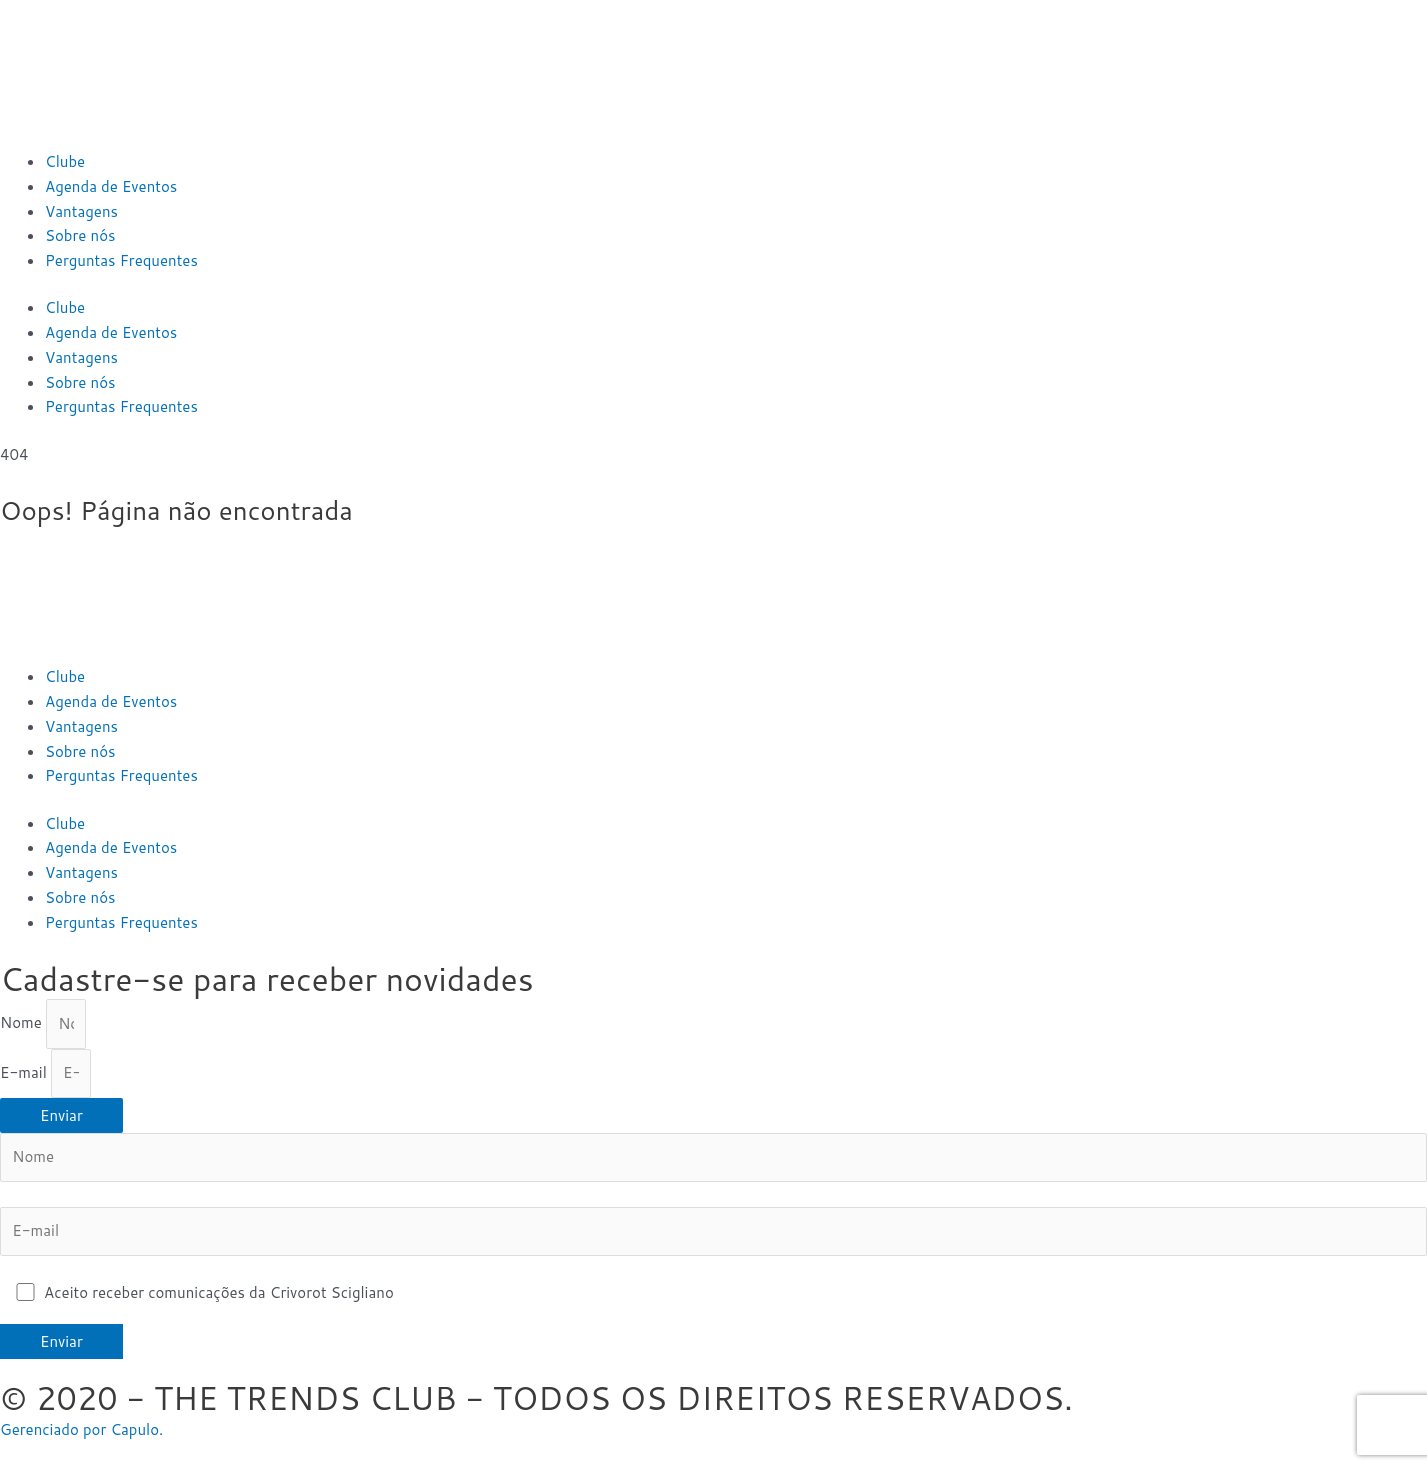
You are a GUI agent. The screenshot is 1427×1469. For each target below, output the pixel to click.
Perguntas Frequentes (121, 260)
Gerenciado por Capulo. (81, 1429)
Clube (65, 161)
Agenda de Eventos (111, 186)
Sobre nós (80, 235)
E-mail (25, 1072)
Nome (23, 1023)
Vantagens (81, 211)
